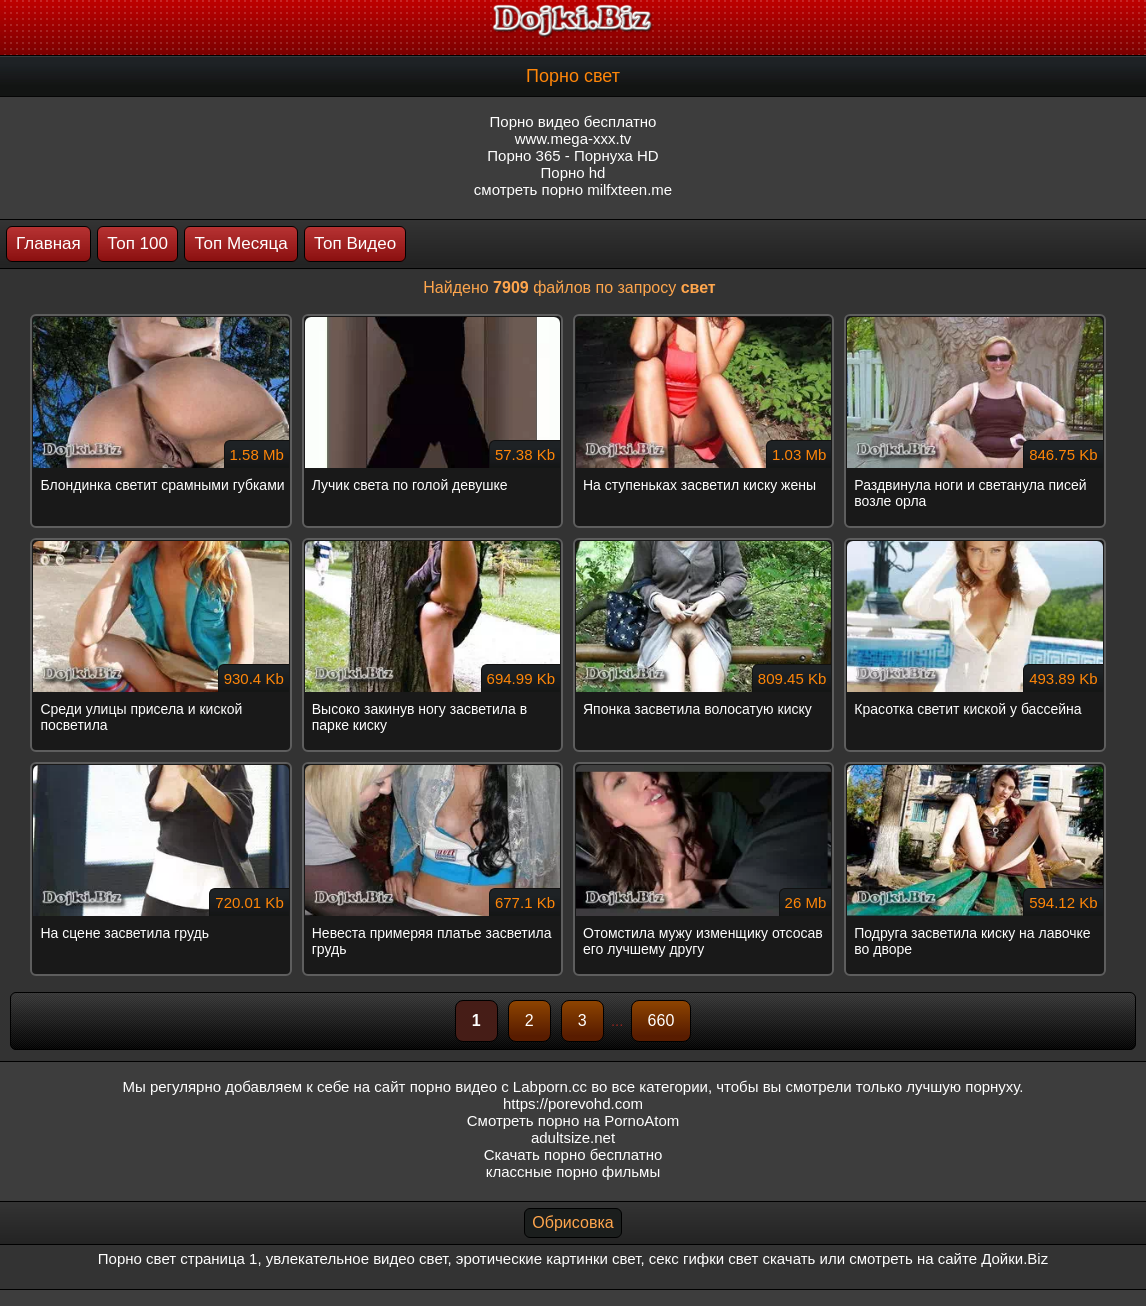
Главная (48, 243)
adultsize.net (573, 1137)
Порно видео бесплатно (573, 121)
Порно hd (573, 172)
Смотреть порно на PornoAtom (573, 1120)
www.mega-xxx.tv (573, 138)
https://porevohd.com (573, 1103)
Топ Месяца (240, 243)
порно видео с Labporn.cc (498, 1086)
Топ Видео (355, 243)
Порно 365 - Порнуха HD (572, 155)
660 (661, 1020)
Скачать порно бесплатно (573, 1154)
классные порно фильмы (573, 1171)
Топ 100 (137, 243)
